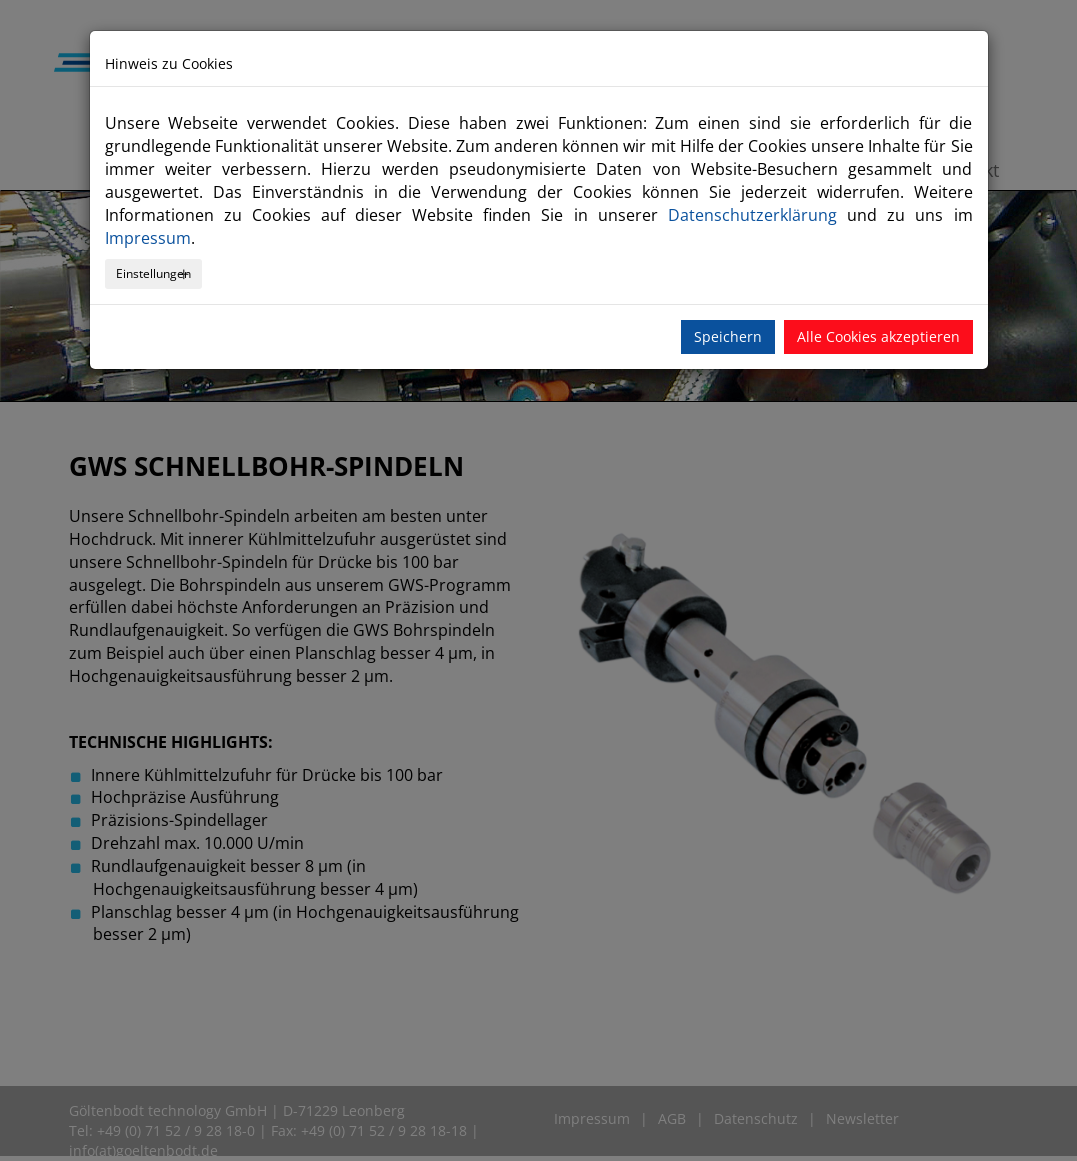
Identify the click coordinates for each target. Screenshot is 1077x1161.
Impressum (148, 238)
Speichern (728, 336)
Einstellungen (153, 273)
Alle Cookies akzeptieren (878, 336)
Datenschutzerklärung (752, 215)
